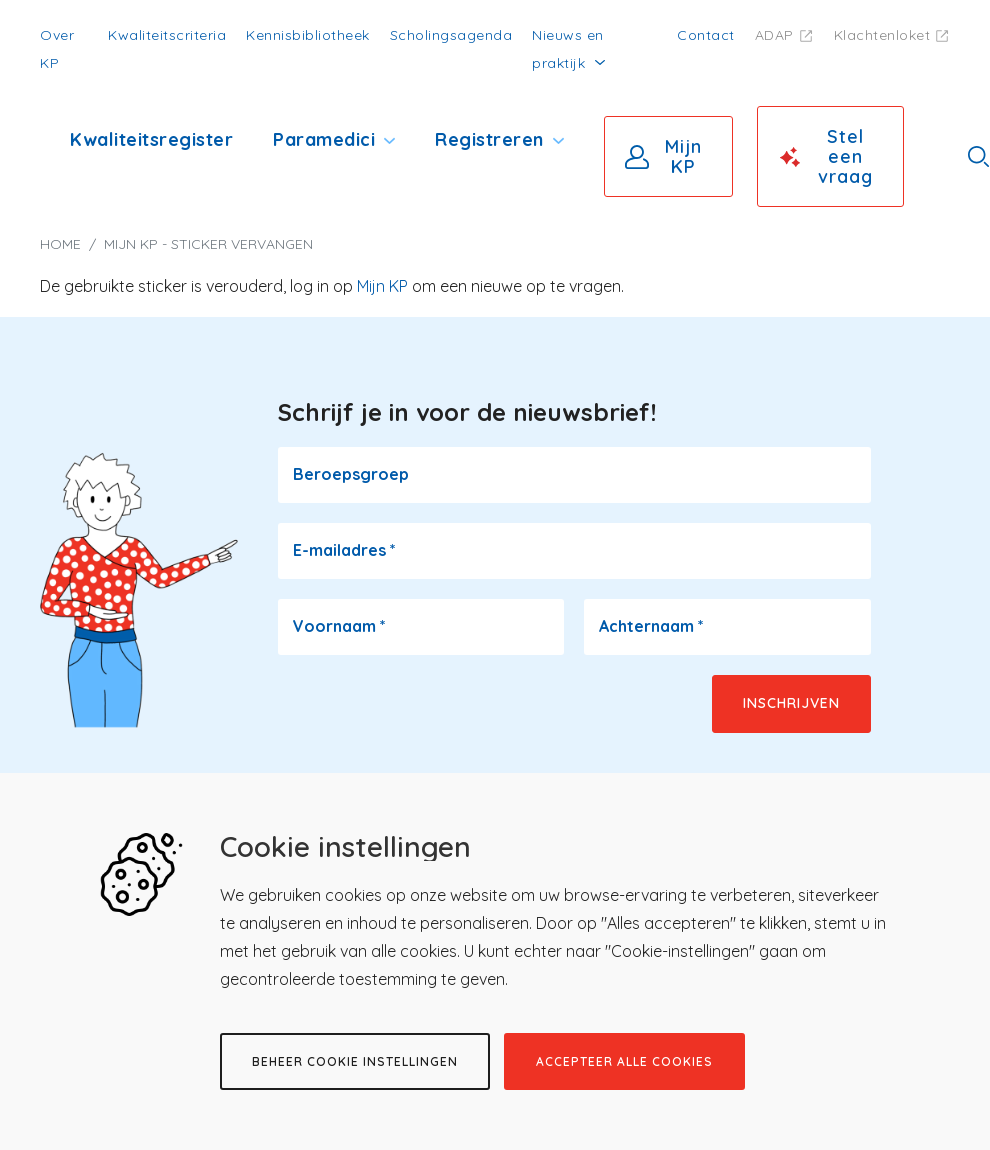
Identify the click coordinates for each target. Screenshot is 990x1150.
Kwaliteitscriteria (167, 35)
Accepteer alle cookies (624, 1061)
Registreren (489, 139)
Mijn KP (683, 156)
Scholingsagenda (451, 35)
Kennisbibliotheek (308, 35)
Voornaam (339, 626)
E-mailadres (344, 550)
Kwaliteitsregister (151, 139)
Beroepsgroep (351, 474)
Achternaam (651, 626)
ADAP (774, 35)
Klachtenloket (882, 35)
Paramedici (324, 139)
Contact (706, 35)
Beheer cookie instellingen (355, 1061)
